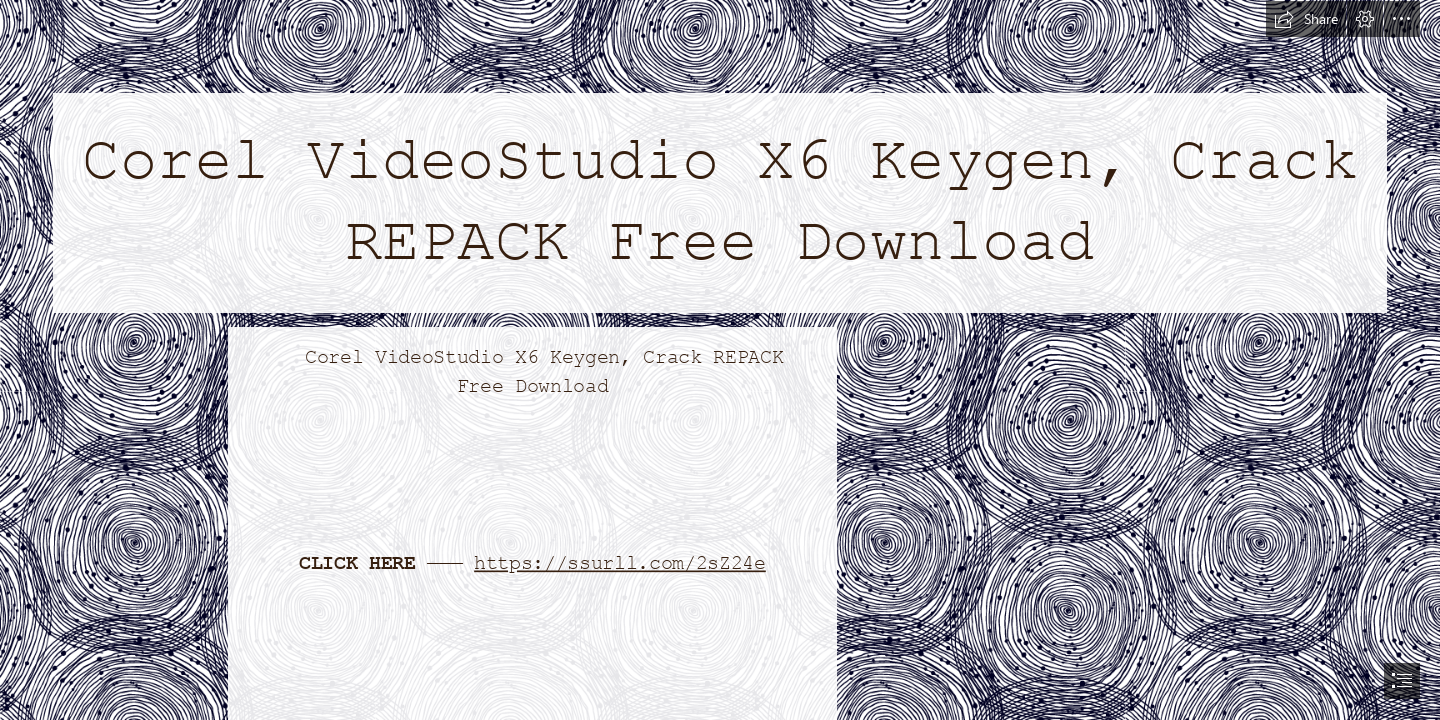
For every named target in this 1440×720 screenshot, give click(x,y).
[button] (1306, 19)
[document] (720, 360)
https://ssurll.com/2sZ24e (620, 563)
